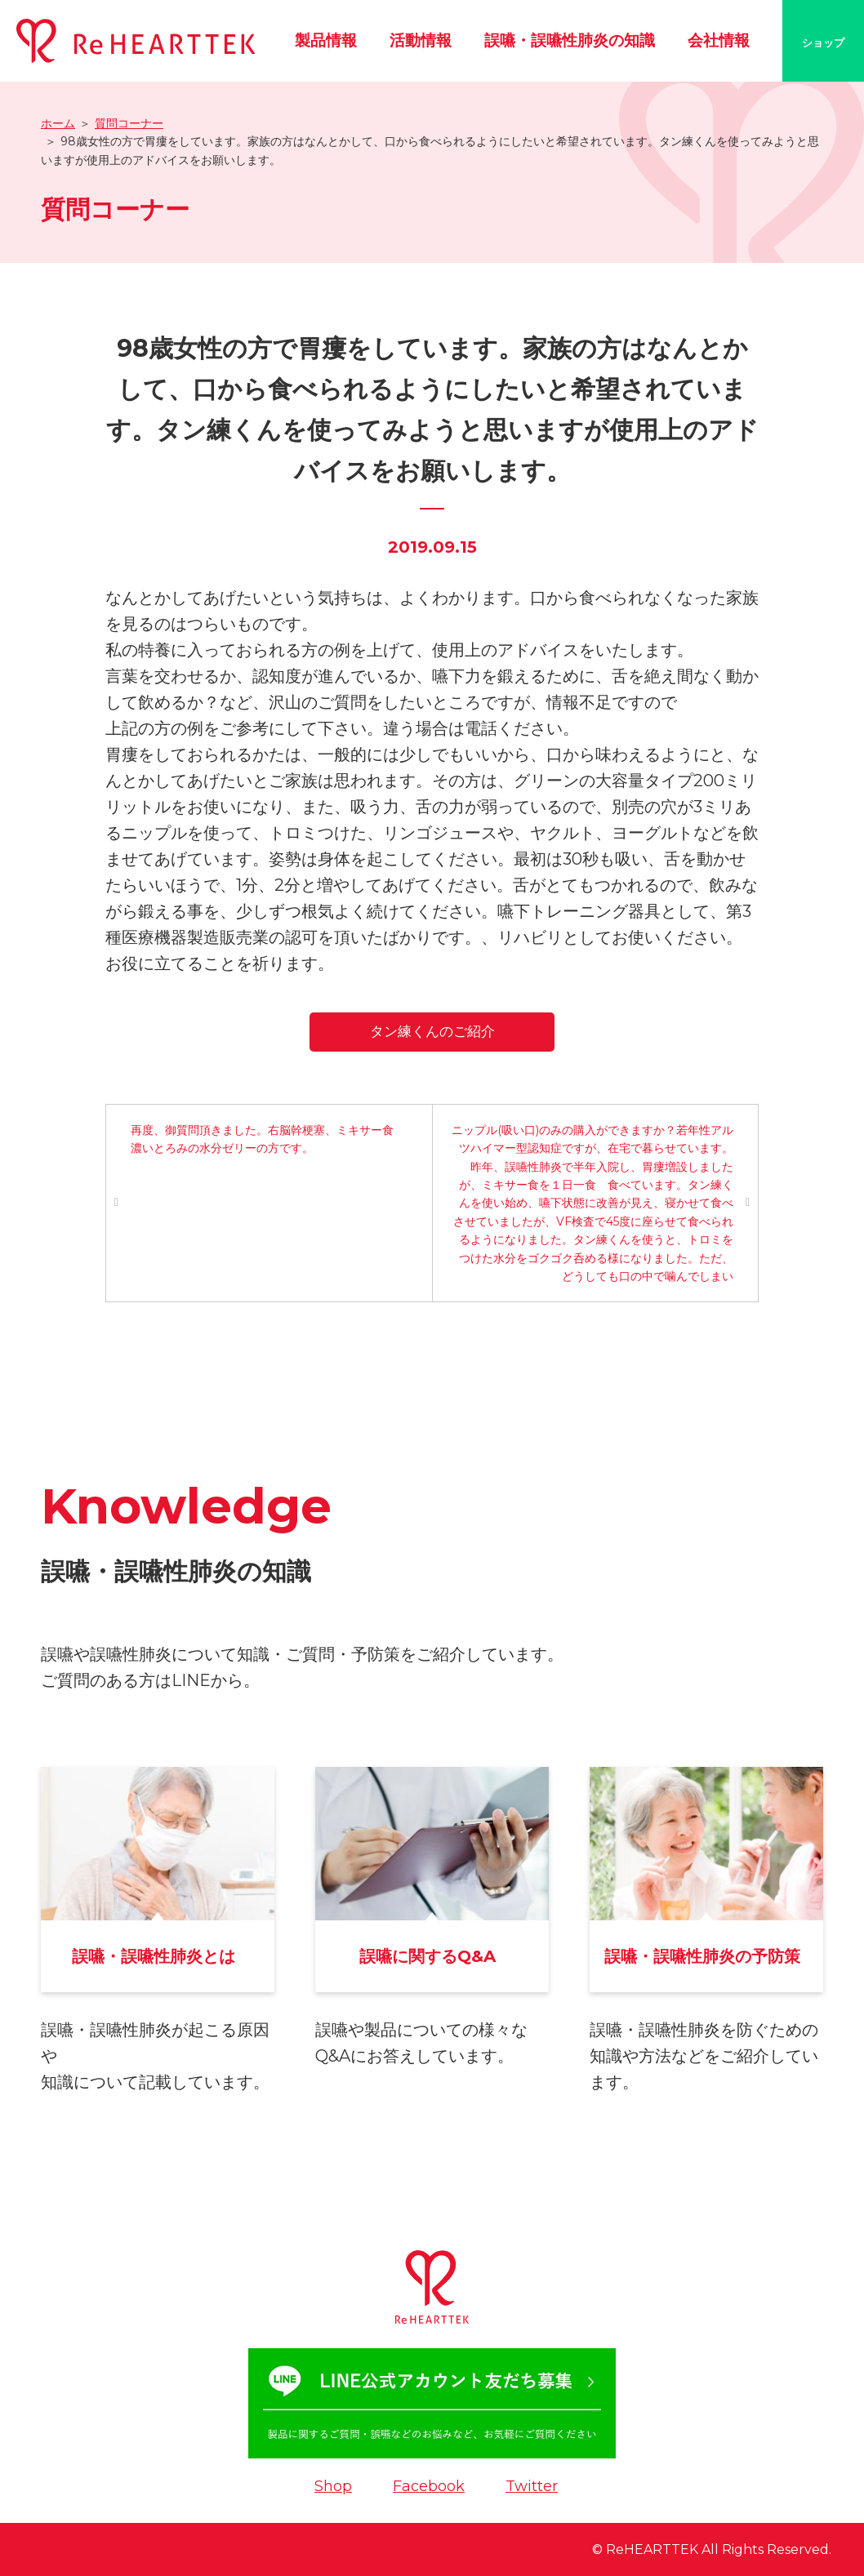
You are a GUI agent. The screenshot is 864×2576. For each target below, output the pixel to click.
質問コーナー (129, 123)
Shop (333, 2486)
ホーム (58, 123)
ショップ (823, 42)
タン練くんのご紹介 (432, 1031)
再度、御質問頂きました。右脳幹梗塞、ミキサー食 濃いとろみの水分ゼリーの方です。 (268, 1139)
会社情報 (719, 40)
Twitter (531, 2486)
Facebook (429, 2486)
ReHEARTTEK (652, 2549)
